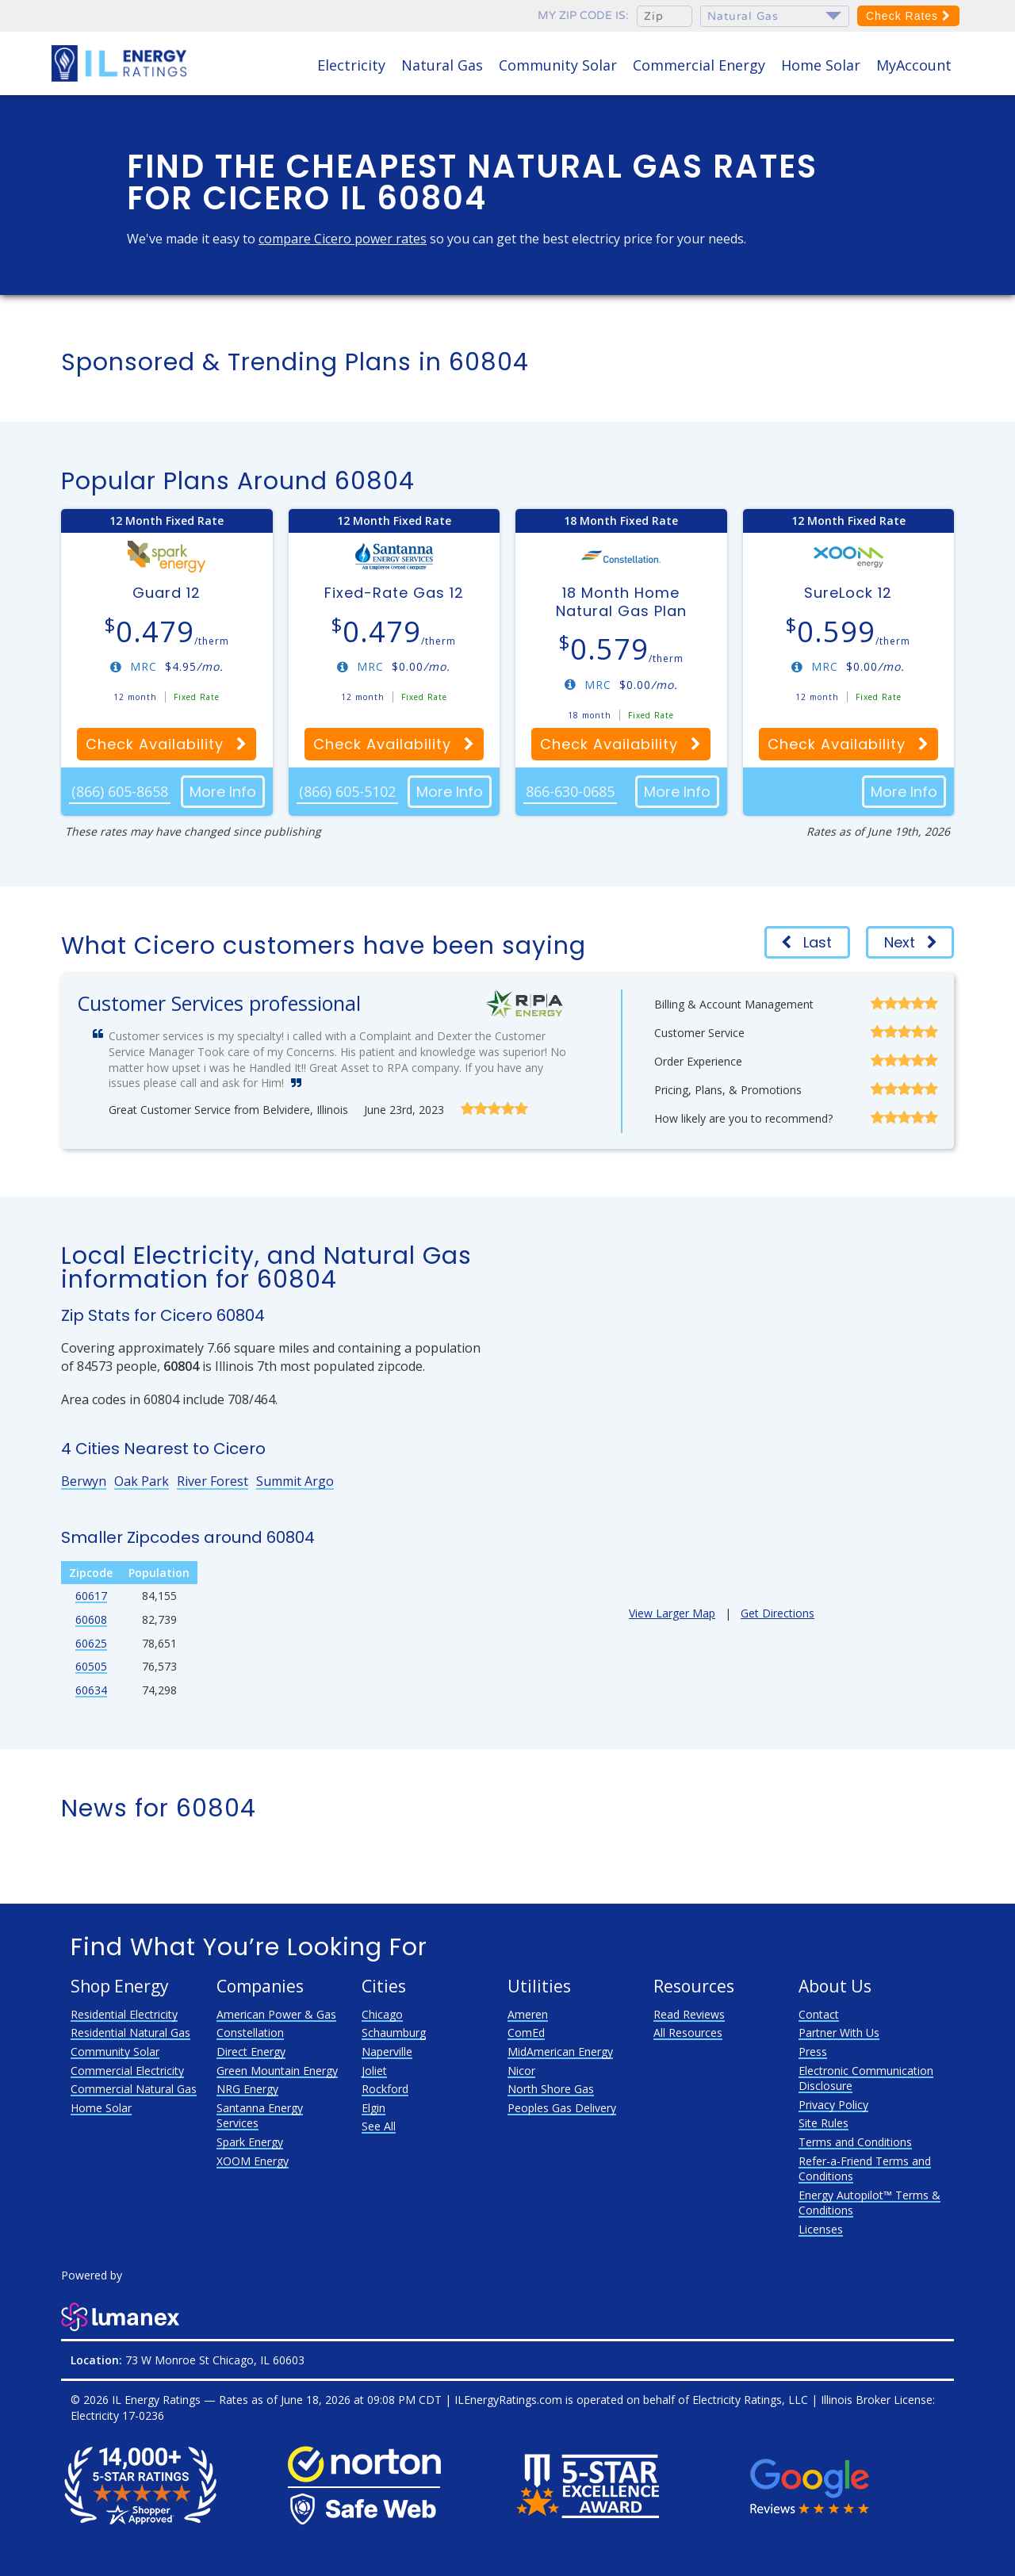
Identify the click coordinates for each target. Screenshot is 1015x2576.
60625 (91, 1643)
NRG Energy (247, 2088)
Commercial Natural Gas (134, 2088)
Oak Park (141, 1481)
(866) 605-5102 (347, 791)
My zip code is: (583, 15)
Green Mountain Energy (277, 2070)
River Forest (212, 1481)
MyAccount (914, 65)
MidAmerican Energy (560, 2051)
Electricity (351, 65)
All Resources (687, 2032)
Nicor (521, 2070)
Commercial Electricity (127, 2070)
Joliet (374, 2070)
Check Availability (166, 744)
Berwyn (83, 1481)
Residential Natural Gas (130, 2032)
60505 (91, 1666)
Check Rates (908, 16)
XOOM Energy (252, 2160)
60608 (91, 1619)
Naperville (387, 2051)
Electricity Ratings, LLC (750, 2399)
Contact (819, 2014)
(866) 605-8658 (119, 791)
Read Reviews (689, 2014)
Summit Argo (295, 1481)
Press (813, 2051)
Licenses (821, 2229)
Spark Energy (249, 2141)
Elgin (373, 2107)
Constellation (250, 2032)
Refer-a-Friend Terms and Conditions (865, 2168)
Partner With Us (839, 2032)
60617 (91, 1595)
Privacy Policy (833, 2104)
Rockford (385, 2088)
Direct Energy (250, 2051)
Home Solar (820, 65)
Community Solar (558, 65)
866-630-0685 (570, 791)
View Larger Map (672, 1613)
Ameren (528, 2014)
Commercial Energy (699, 65)
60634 (91, 1690)
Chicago (382, 2014)
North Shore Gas (551, 2088)
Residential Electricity (124, 2014)
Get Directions (777, 1613)
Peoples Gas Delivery (562, 2107)
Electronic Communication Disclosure (866, 2078)
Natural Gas (442, 65)
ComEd (526, 2032)
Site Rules (823, 2122)
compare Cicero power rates (343, 238)
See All (379, 2126)
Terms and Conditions (855, 2141)
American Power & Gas (276, 2014)
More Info (223, 792)
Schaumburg (394, 2032)
